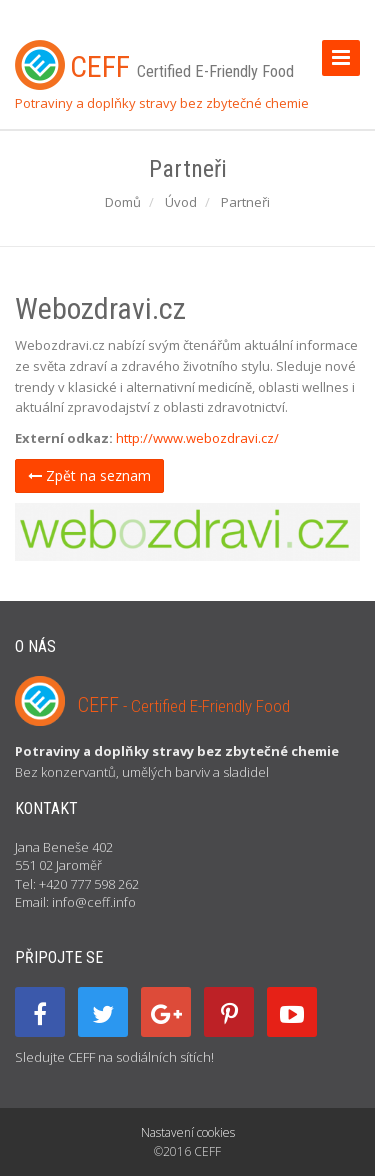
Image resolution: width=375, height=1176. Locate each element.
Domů (123, 202)
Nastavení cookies (188, 1132)
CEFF (184, 705)
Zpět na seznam (89, 475)
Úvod (181, 202)
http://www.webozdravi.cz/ (197, 438)
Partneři (245, 202)
